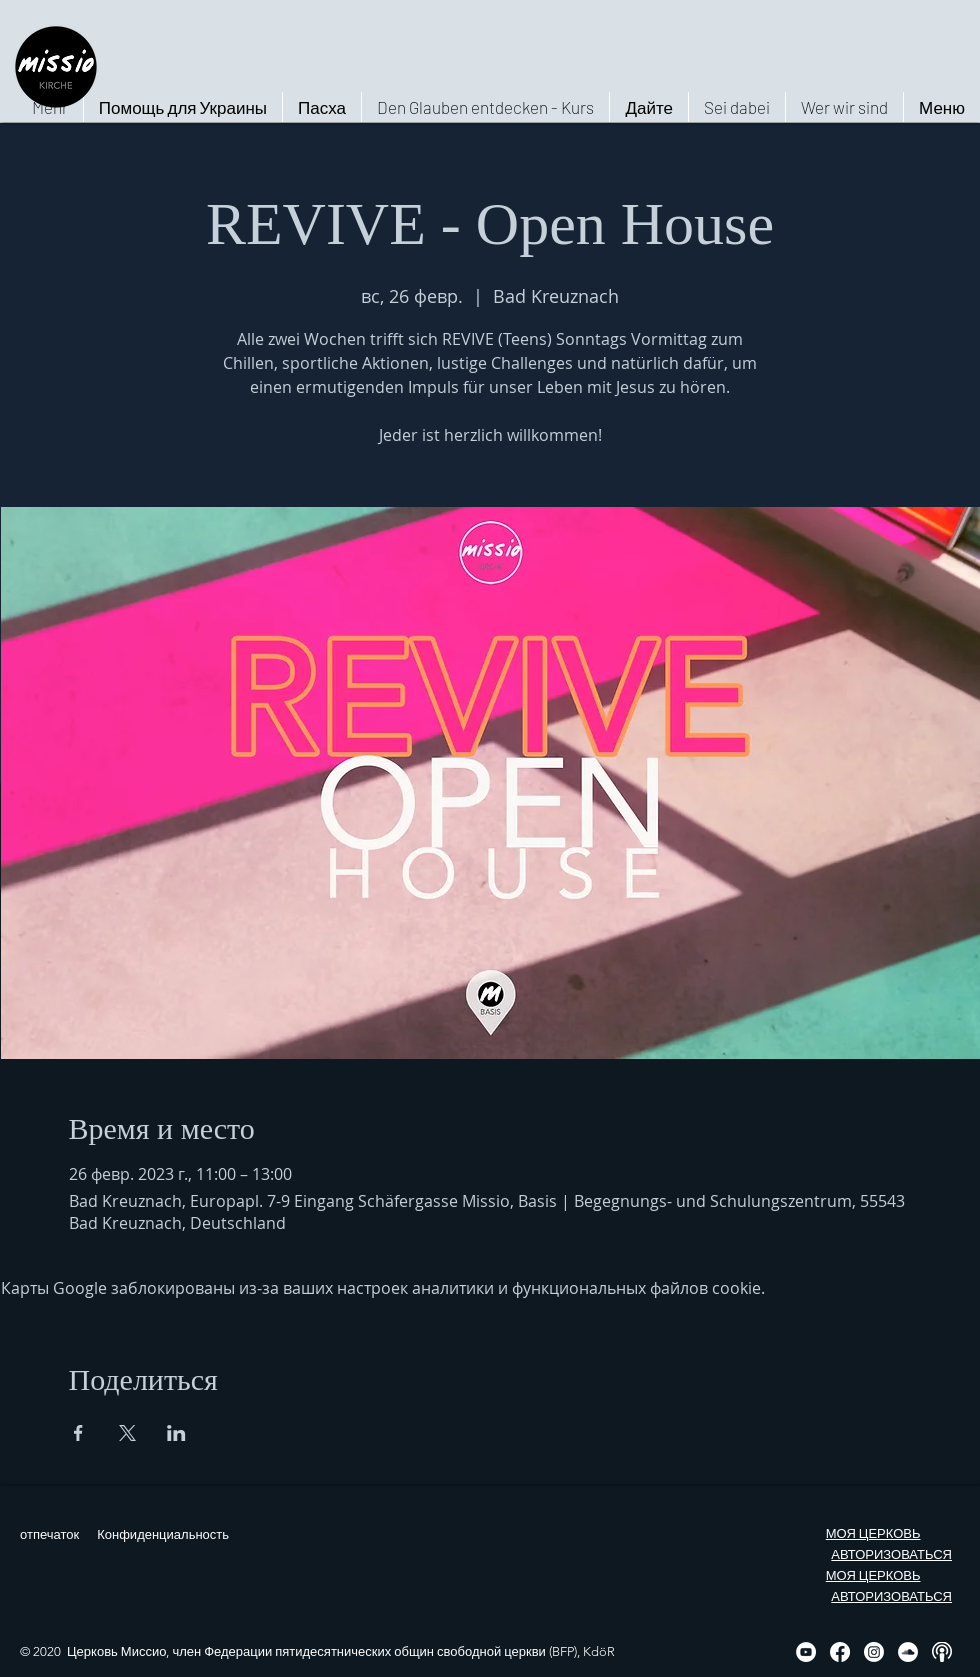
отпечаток (49, 1534)
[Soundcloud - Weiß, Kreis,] (908, 1652)
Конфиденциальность (163, 1534)
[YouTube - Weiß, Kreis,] (806, 1652)
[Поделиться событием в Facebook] (78, 1433)
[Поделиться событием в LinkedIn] (176, 1433)
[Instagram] (874, 1652)
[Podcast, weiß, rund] (942, 1652)
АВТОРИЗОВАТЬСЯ (891, 1554)
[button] (844, 107)
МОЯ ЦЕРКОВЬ (873, 1533)
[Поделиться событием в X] (127, 1433)
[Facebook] (840, 1652)
